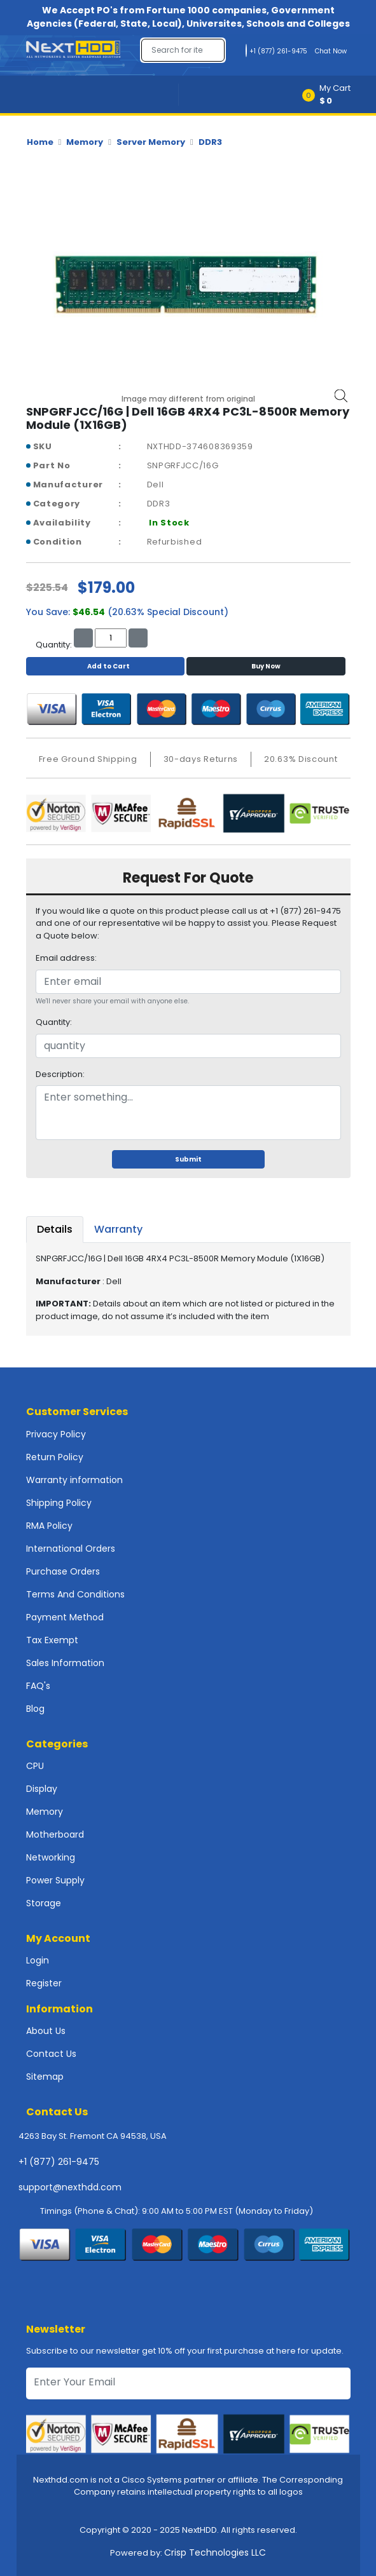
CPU (35, 1765)
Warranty (118, 1229)
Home (40, 142)
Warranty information (74, 1480)
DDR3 (210, 142)
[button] (330, 94)
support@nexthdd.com (70, 2187)
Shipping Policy (59, 1502)
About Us (46, 2030)
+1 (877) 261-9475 (58, 2161)
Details (55, 1229)
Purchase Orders (63, 1571)
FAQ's (38, 1685)
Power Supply (55, 1880)
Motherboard (55, 1834)
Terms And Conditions (75, 1594)
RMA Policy (49, 1525)
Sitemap (45, 2076)
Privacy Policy (56, 1434)
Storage (43, 1903)
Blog (35, 1708)
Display (41, 1788)
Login (37, 1960)
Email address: (66, 958)
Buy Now (266, 666)
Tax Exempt (52, 1640)
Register (44, 1983)
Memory (84, 142)
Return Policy (54, 1457)
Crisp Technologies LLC (215, 2552)
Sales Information (65, 1663)
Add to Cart (105, 666)
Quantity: (54, 1022)
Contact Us (51, 2053)
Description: (60, 1074)
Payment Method (65, 1617)
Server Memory (150, 142)
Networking (50, 1857)
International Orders (70, 1548)
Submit (188, 1159)
